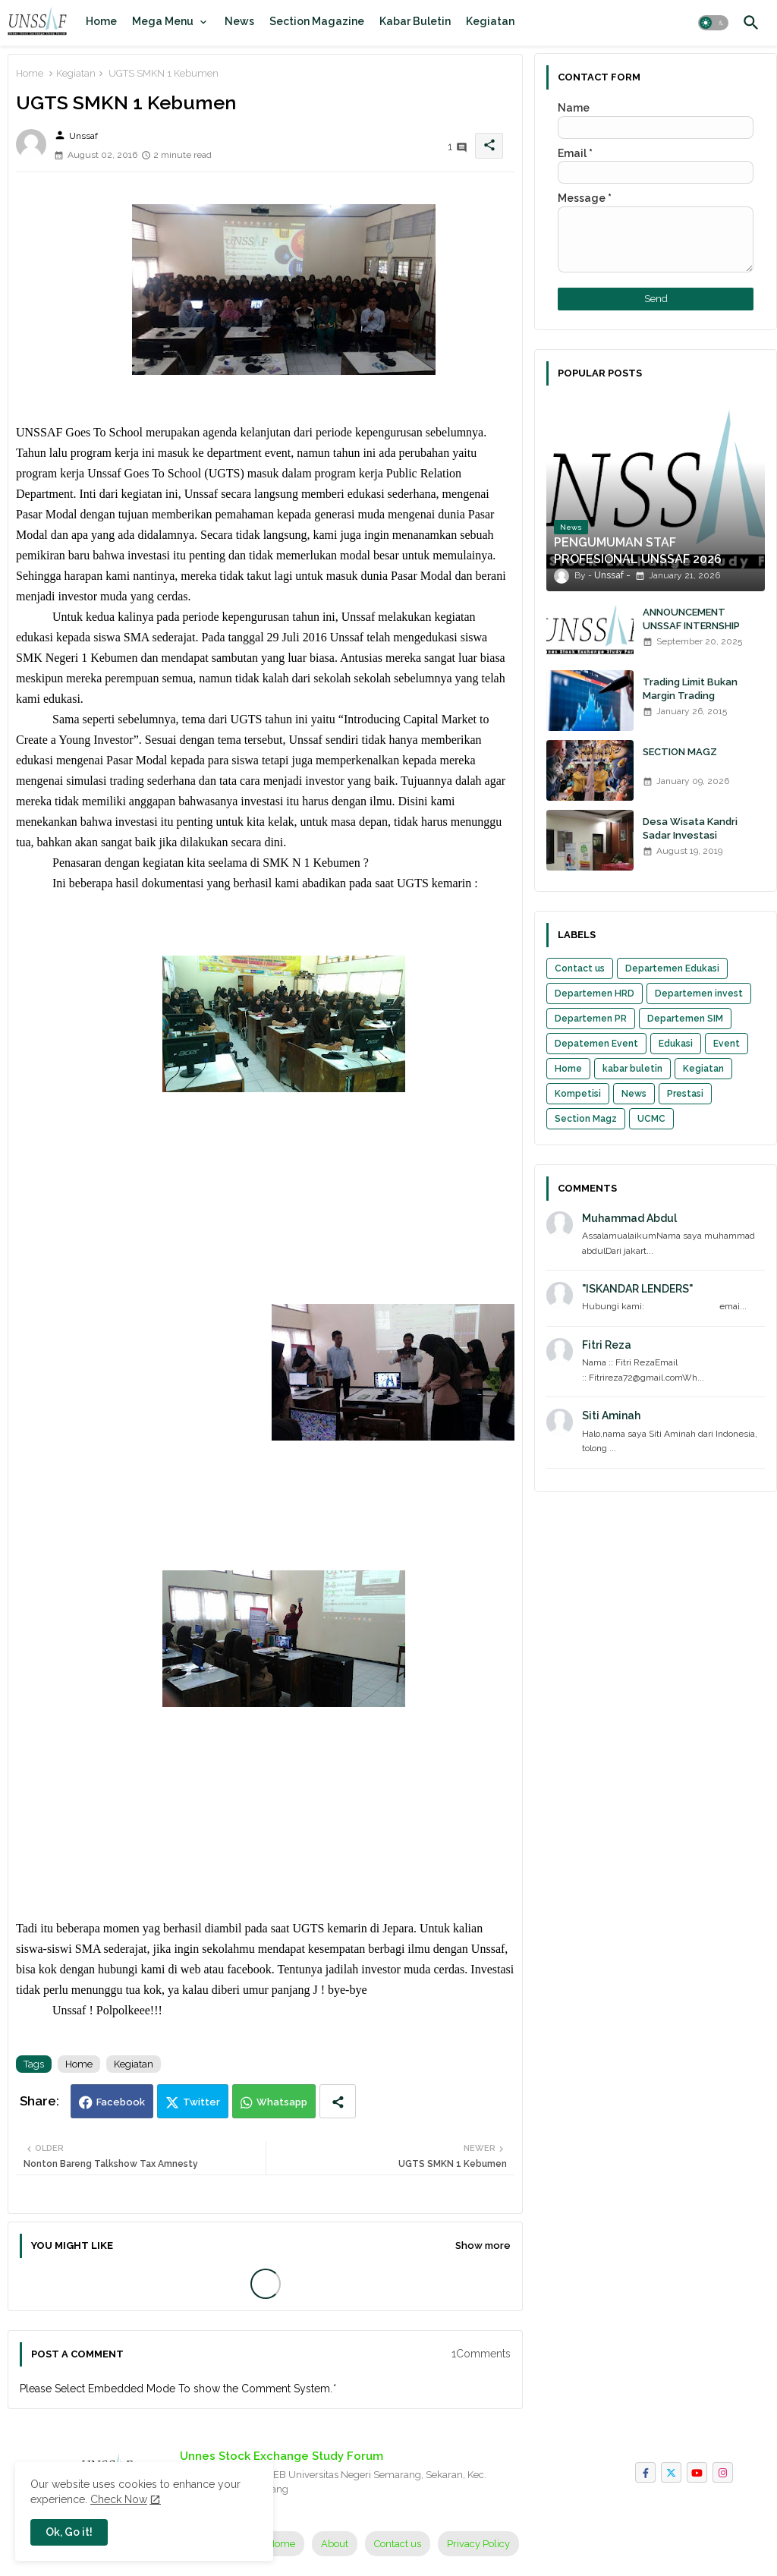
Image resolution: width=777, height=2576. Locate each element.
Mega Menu (162, 21)
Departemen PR (591, 1018)
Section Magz (586, 1118)
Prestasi (685, 1093)
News (239, 21)
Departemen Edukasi (672, 968)
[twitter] (671, 2472)
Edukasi (676, 1043)
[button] (713, 22)
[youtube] (697, 2472)
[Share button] (337, 2101)
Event (726, 1043)
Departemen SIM (685, 1018)
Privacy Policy (478, 2543)
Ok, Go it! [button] (69, 2532)
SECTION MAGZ (680, 751)
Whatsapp (281, 2102)
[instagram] (723, 2472)
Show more (483, 2245)
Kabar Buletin (415, 21)
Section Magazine (316, 21)
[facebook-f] (645, 2472)
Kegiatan (490, 21)
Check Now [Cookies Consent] (118, 2499)
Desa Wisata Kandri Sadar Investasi (690, 828)
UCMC (651, 1118)
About (334, 2543)
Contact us (580, 968)
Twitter (201, 2102)
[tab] (101, 21)
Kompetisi (578, 1093)
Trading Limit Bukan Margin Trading (690, 688)
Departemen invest (699, 993)
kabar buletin (632, 1068)
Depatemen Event (596, 1043)
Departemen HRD (594, 993)
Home (101, 21)
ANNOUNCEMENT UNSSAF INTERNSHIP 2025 (691, 625)
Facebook (120, 2102)
